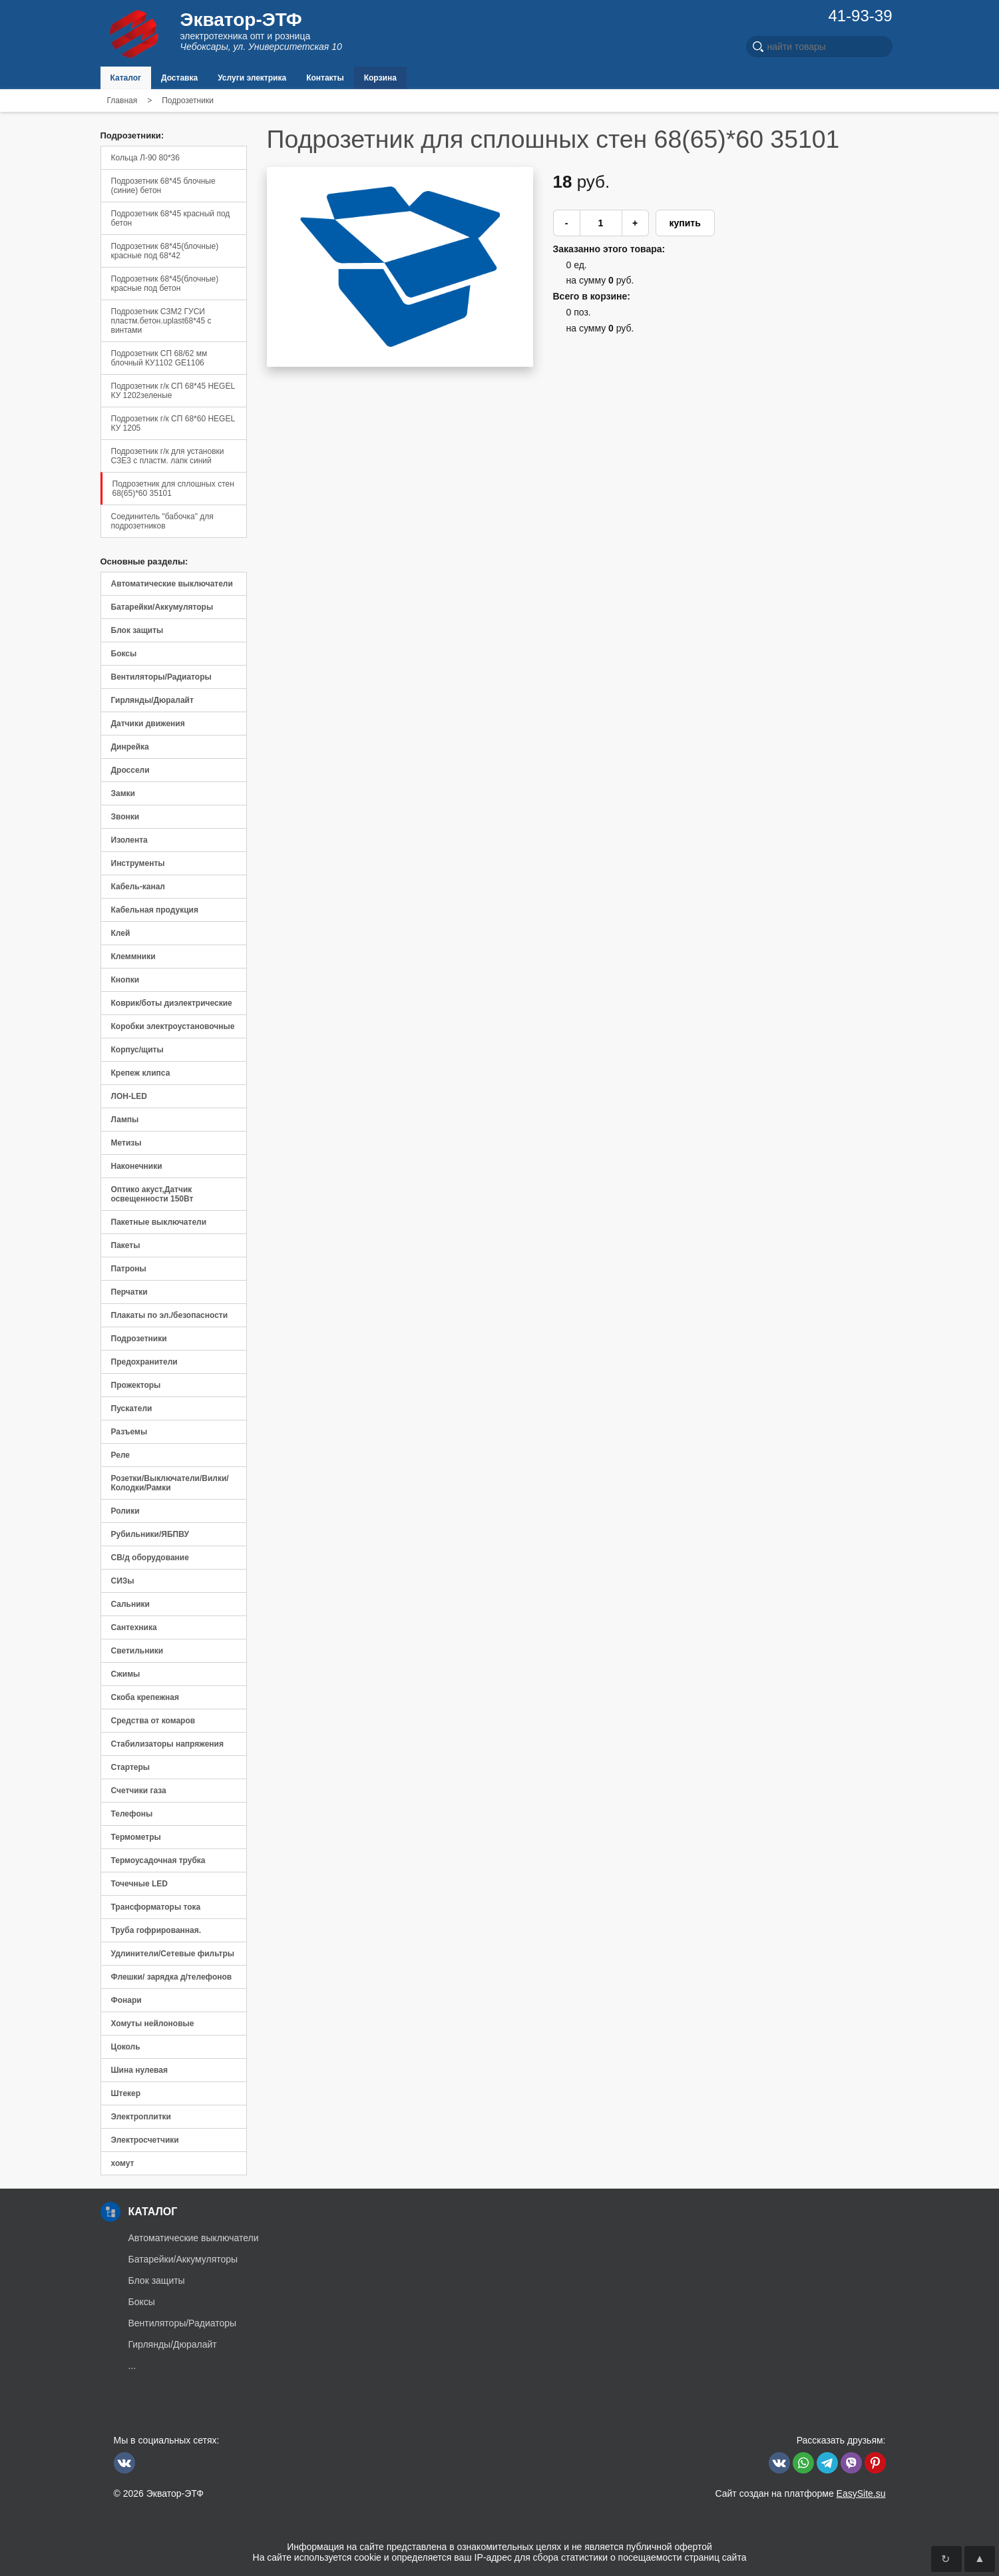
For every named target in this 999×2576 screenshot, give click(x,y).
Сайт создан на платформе (800, 2493)
